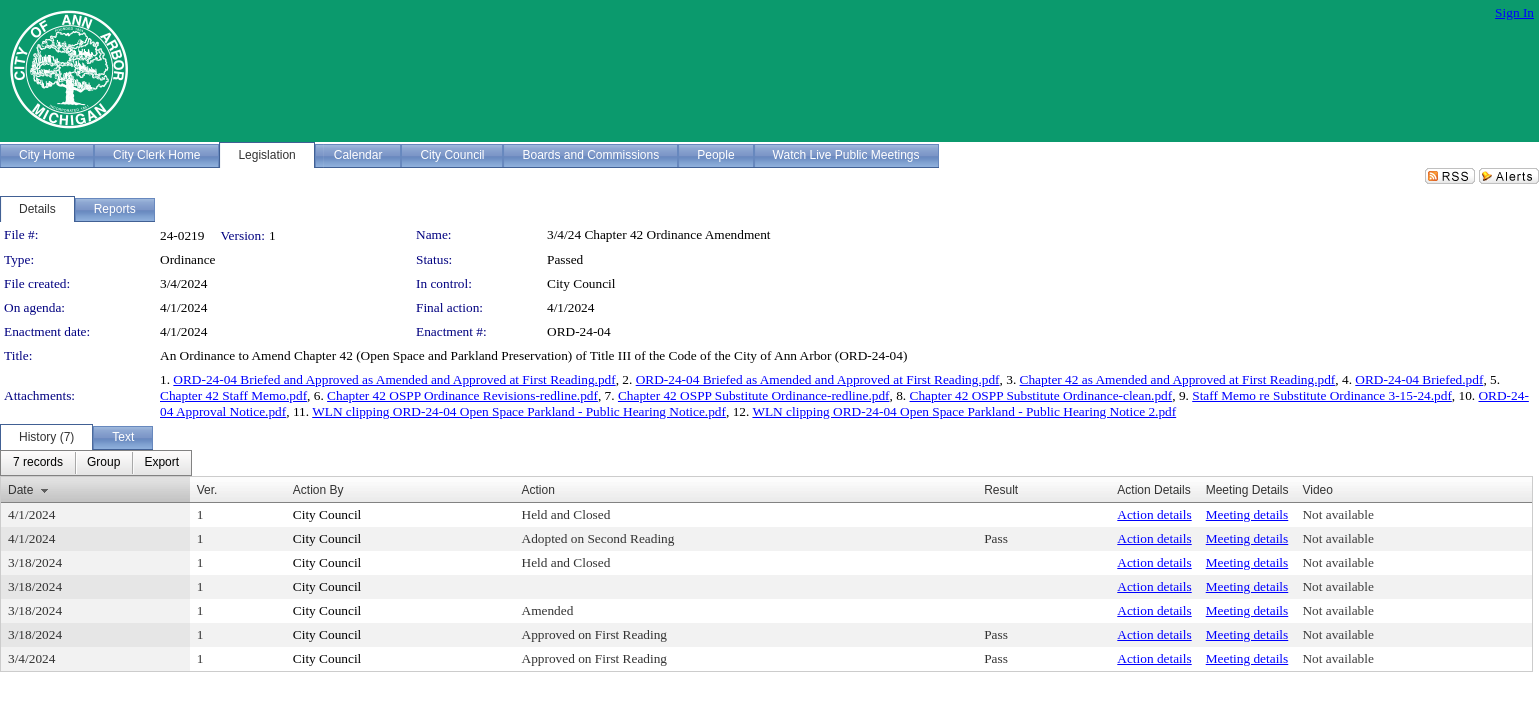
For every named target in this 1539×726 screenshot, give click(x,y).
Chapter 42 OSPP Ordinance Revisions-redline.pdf (462, 395)
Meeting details (1247, 514)
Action (538, 490)
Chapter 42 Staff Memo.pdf (233, 395)
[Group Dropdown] (103, 463)
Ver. (207, 490)
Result (1001, 490)
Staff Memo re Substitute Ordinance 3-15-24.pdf (1322, 395)
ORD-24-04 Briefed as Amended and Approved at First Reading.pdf (818, 379)
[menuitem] (38, 463)
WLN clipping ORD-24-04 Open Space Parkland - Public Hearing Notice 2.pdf (964, 411)
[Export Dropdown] (161, 463)
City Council (581, 283)
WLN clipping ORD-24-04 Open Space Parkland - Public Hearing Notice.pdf (519, 411)
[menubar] (96, 463)
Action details (1154, 514)
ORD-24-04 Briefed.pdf (1419, 379)
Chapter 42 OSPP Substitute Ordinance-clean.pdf (1041, 395)
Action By (318, 490)
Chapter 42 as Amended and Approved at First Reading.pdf (1178, 379)
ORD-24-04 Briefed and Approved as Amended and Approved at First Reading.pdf (394, 379)
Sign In (1514, 12)
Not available (1337, 514)
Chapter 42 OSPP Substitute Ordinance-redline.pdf (754, 395)
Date (20, 490)
